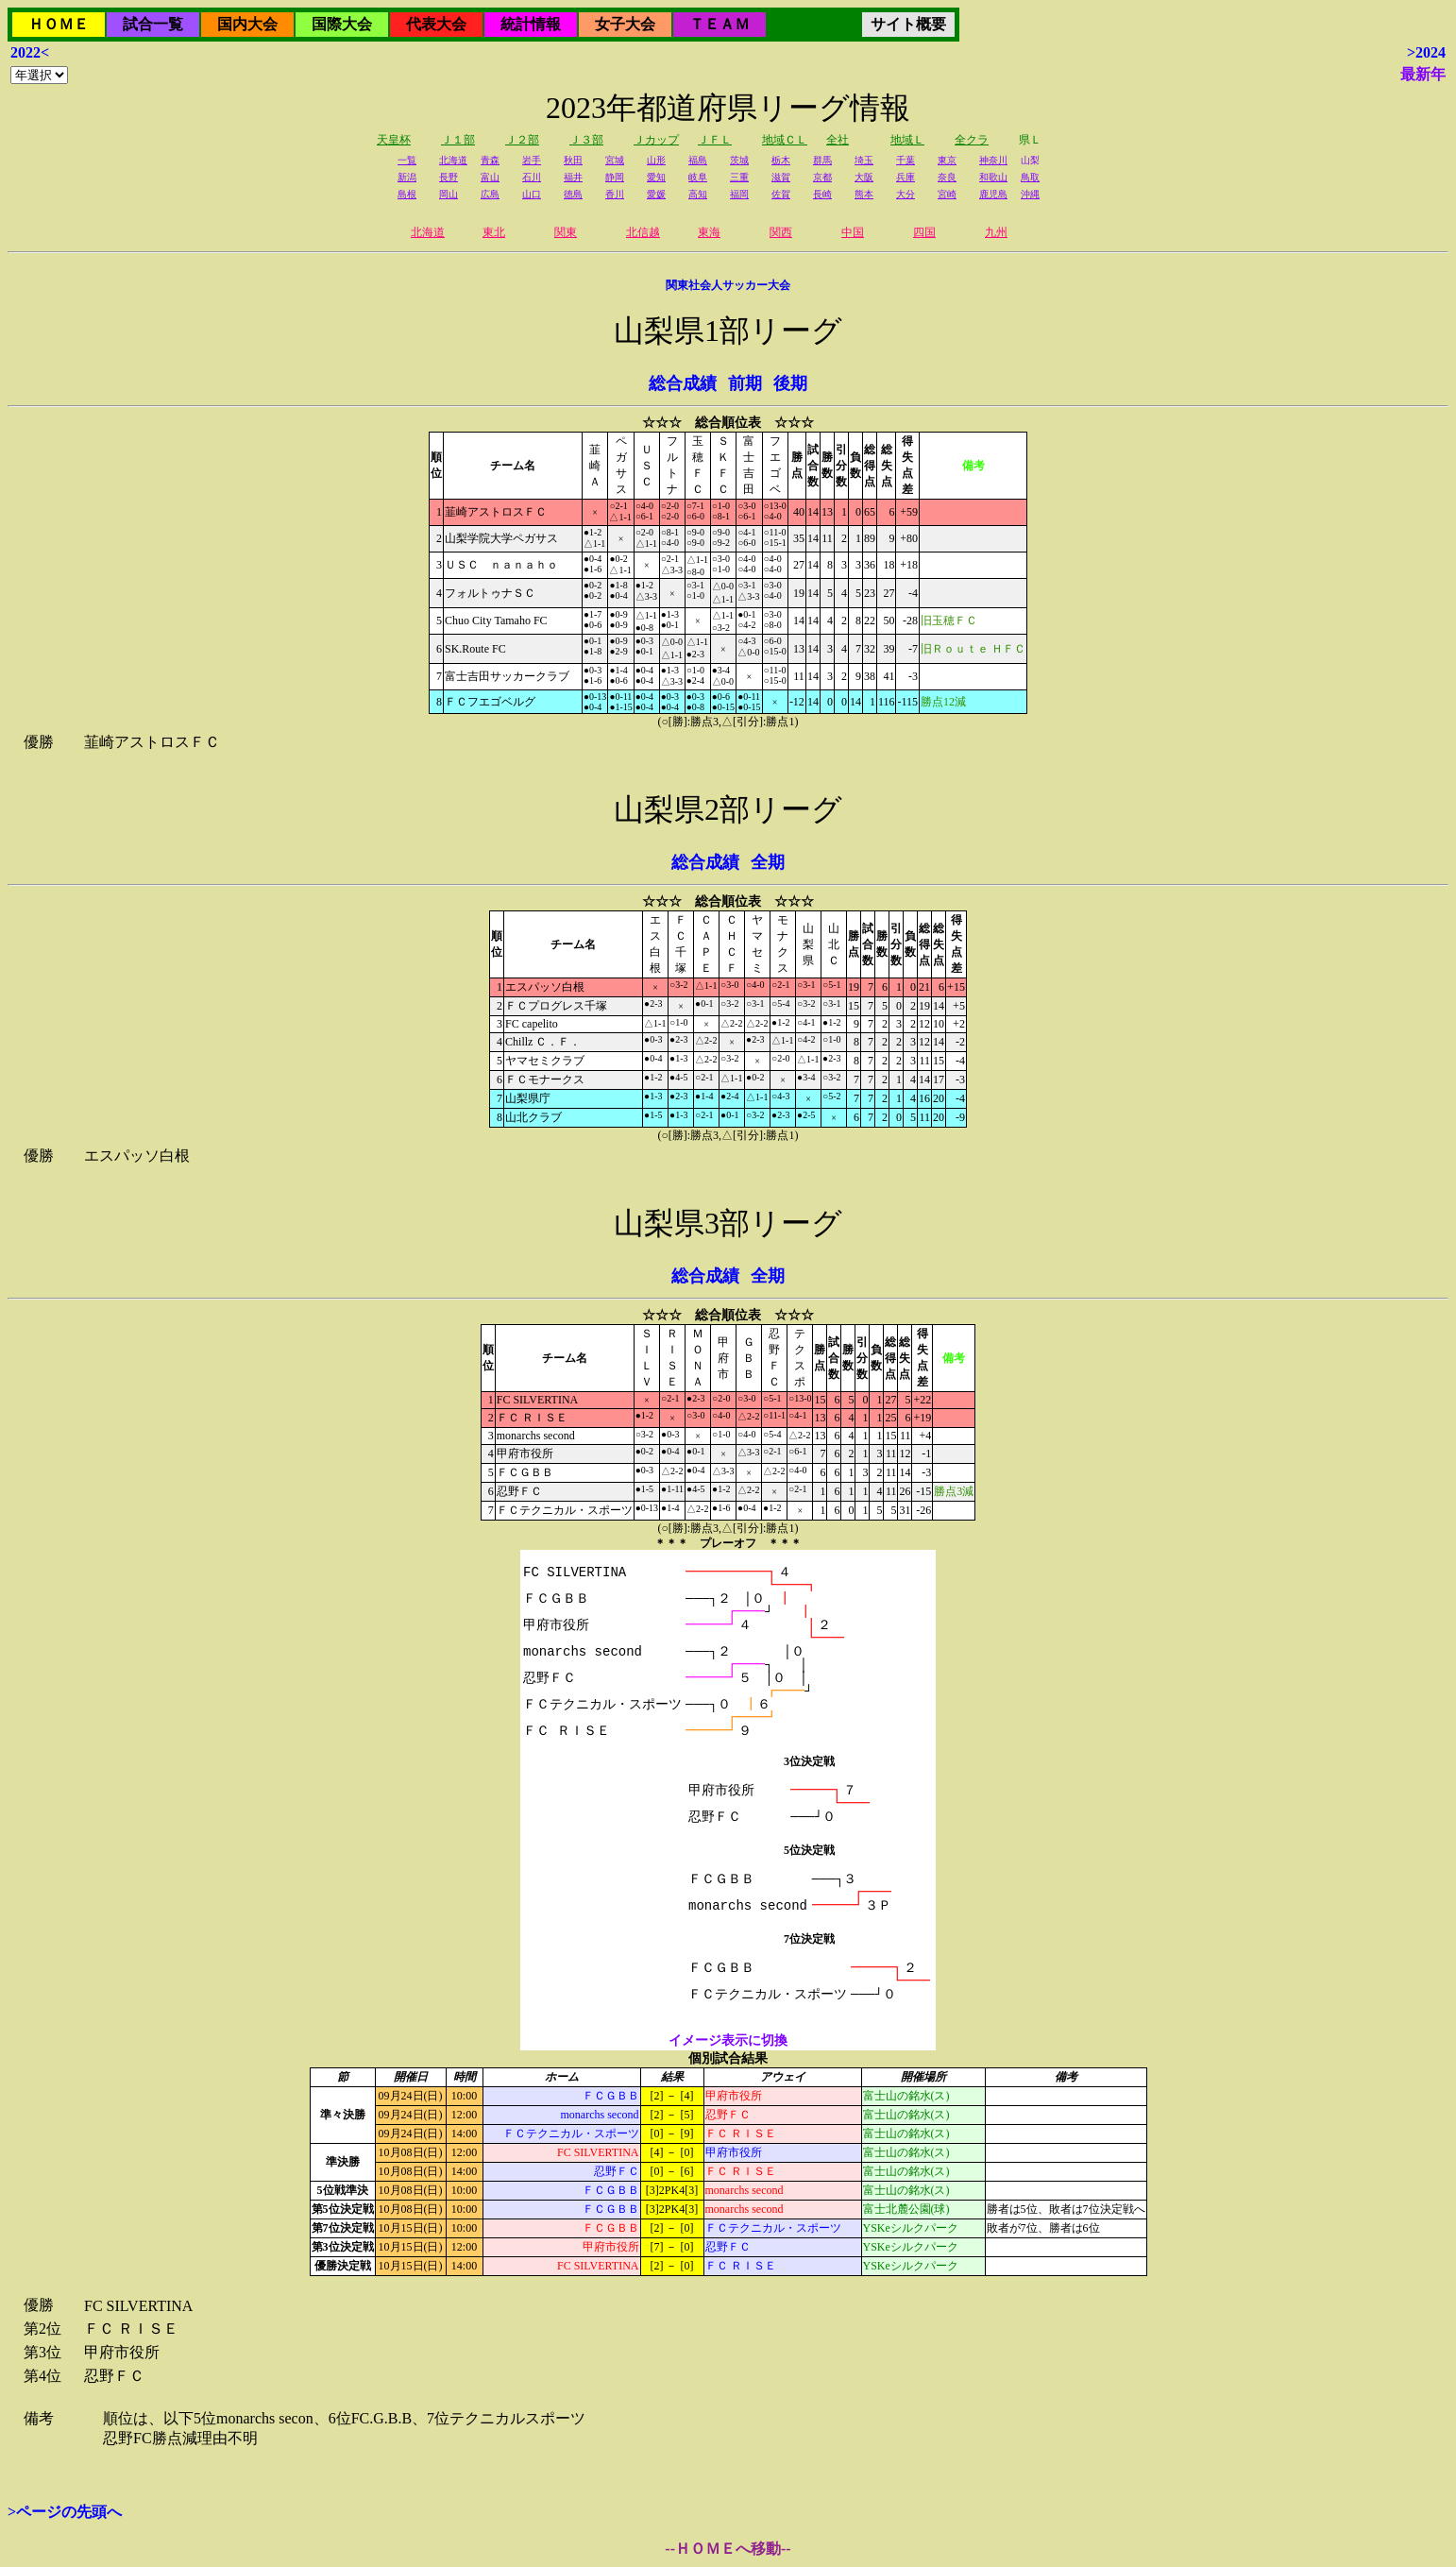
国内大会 (247, 24)
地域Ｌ (907, 139)
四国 (924, 232)
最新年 (1423, 74)
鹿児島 (993, 194)
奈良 (947, 177)
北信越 (643, 232)
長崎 (822, 194)
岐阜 (697, 177)
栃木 (780, 160)
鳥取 (1030, 177)
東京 (947, 160)
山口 (531, 194)
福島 (697, 160)
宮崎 (947, 194)
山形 (656, 160)
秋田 (573, 160)
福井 (573, 177)
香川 (614, 194)
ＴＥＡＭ (719, 24)
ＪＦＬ (715, 139)
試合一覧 (153, 24)
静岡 (614, 177)
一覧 (407, 160)
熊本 (864, 194)
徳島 (573, 194)
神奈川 (993, 160)
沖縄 (1030, 194)
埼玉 (864, 160)
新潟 (407, 177)
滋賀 (780, 177)
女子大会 (625, 24)
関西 (781, 232)
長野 (448, 177)
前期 (745, 383)
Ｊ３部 (586, 139)
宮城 (614, 160)
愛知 (656, 177)
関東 (565, 232)
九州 (996, 232)
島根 (407, 194)
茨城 (739, 160)
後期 (790, 383)
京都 (822, 177)
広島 (490, 194)
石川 (531, 177)
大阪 (864, 177)
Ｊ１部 (458, 139)
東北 (494, 232)
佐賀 (780, 194)
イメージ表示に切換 (728, 2040)
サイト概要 (908, 24)
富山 (490, 177)
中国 (852, 232)
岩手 (531, 160)
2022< (29, 52)
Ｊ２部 (522, 139)
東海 (709, 232)
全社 (837, 139)
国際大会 (342, 24)
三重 (739, 177)
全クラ (972, 139)
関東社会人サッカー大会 (728, 285)
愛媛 (656, 194)
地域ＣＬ (784, 139)
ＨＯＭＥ (58, 24)
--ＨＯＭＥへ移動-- (727, 2549)
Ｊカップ (656, 139)
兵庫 (905, 177)
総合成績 (683, 383)
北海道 (453, 160)
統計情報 (530, 24)
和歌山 (993, 177)
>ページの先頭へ (65, 2512)
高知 (697, 194)
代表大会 (436, 24)
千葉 (905, 160)
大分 (905, 194)
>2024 (1426, 52)
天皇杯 (394, 139)
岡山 (448, 194)
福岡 (739, 194)
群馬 (822, 160)
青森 (490, 160)
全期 (768, 862)
